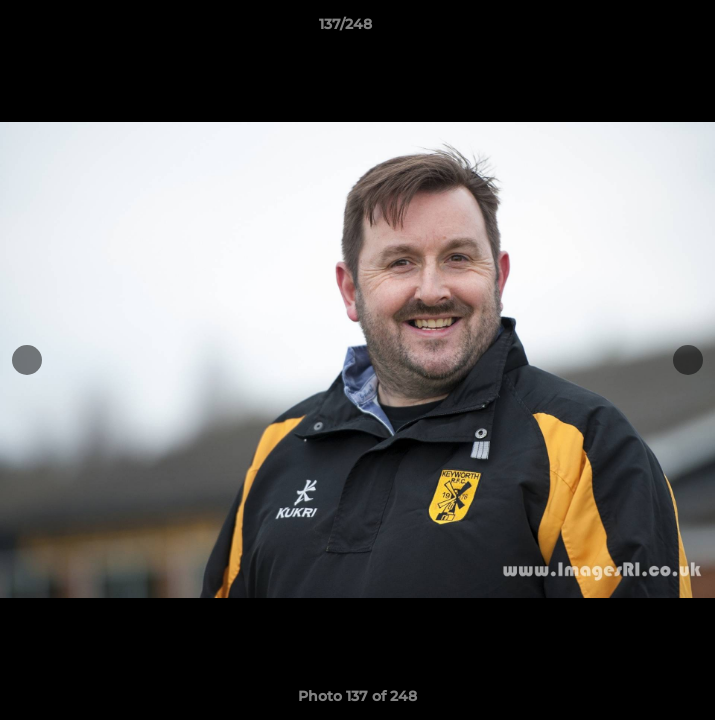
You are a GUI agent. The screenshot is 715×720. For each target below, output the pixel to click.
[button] (643, 29)
